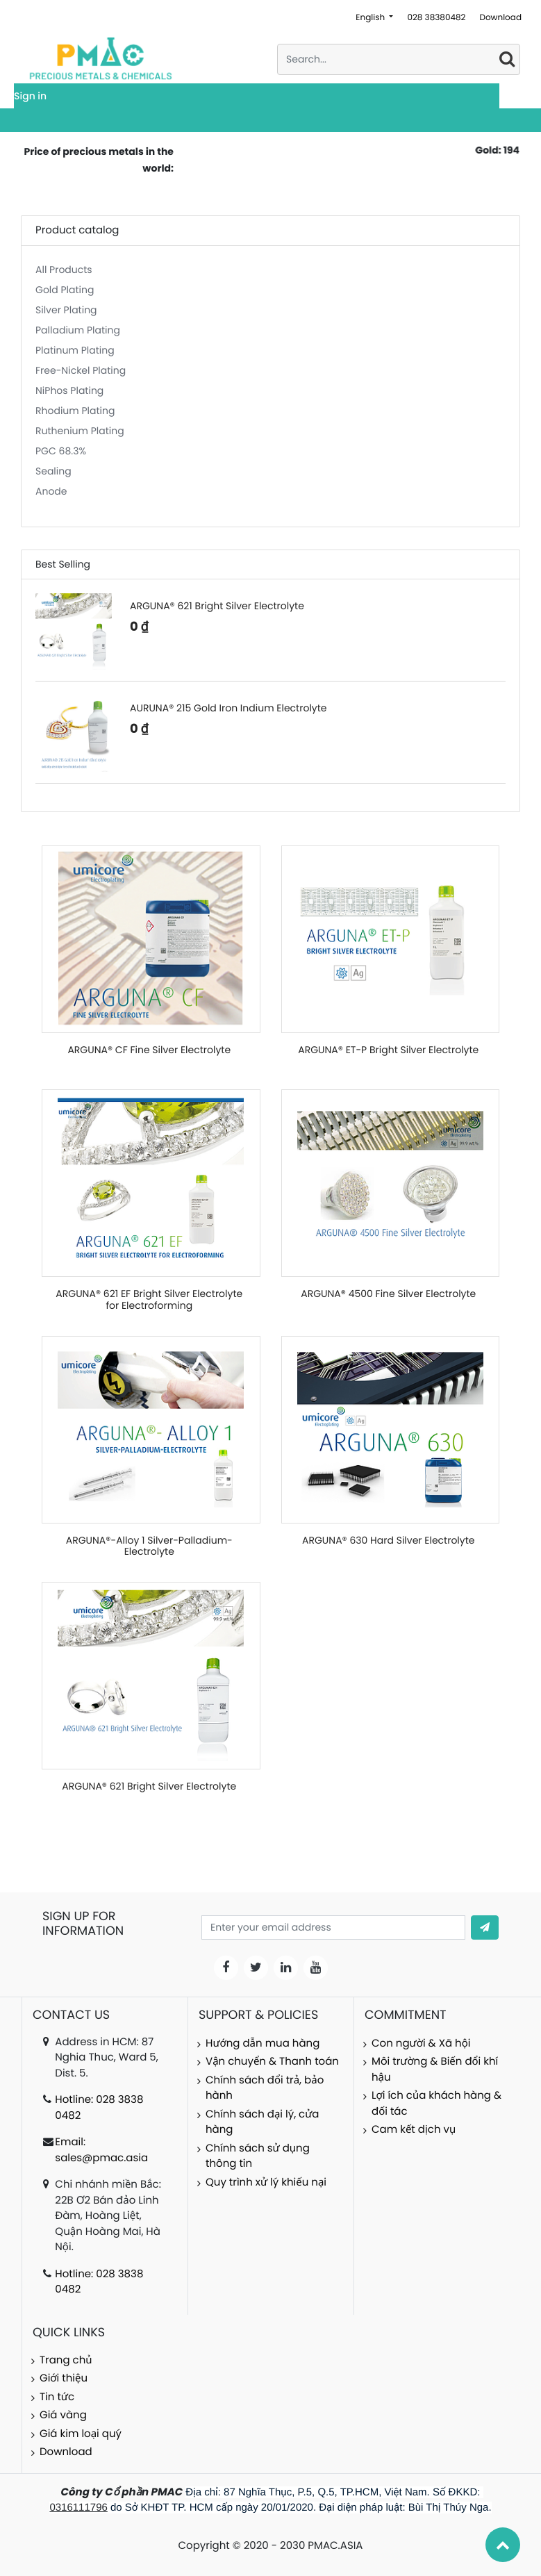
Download (500, 18)
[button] (485, 1927)
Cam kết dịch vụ (414, 2129)
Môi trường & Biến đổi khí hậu (435, 2069)
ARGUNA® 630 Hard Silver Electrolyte (388, 1540)
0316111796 (78, 2507)
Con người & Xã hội (421, 2043)
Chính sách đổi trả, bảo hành (265, 2088)
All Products (63, 269)
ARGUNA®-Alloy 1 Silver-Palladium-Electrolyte (149, 1546)
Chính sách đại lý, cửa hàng (262, 2122)
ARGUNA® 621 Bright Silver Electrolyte (149, 1786)
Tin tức (57, 2397)
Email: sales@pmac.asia (101, 2150)
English (371, 18)
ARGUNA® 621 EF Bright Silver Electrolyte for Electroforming (149, 1299)
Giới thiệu (64, 2378)
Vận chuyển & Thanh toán (272, 2061)
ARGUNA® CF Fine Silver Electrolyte (149, 1050)
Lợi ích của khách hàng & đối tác (436, 2103)
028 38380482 (436, 18)
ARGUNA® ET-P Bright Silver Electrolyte (388, 1050)
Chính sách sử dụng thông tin (258, 2156)
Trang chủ (66, 2360)
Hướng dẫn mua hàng (262, 2043)
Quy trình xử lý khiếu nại (266, 2182)
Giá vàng (63, 2415)
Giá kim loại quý (81, 2434)
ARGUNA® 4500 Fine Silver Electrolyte (388, 1294)
